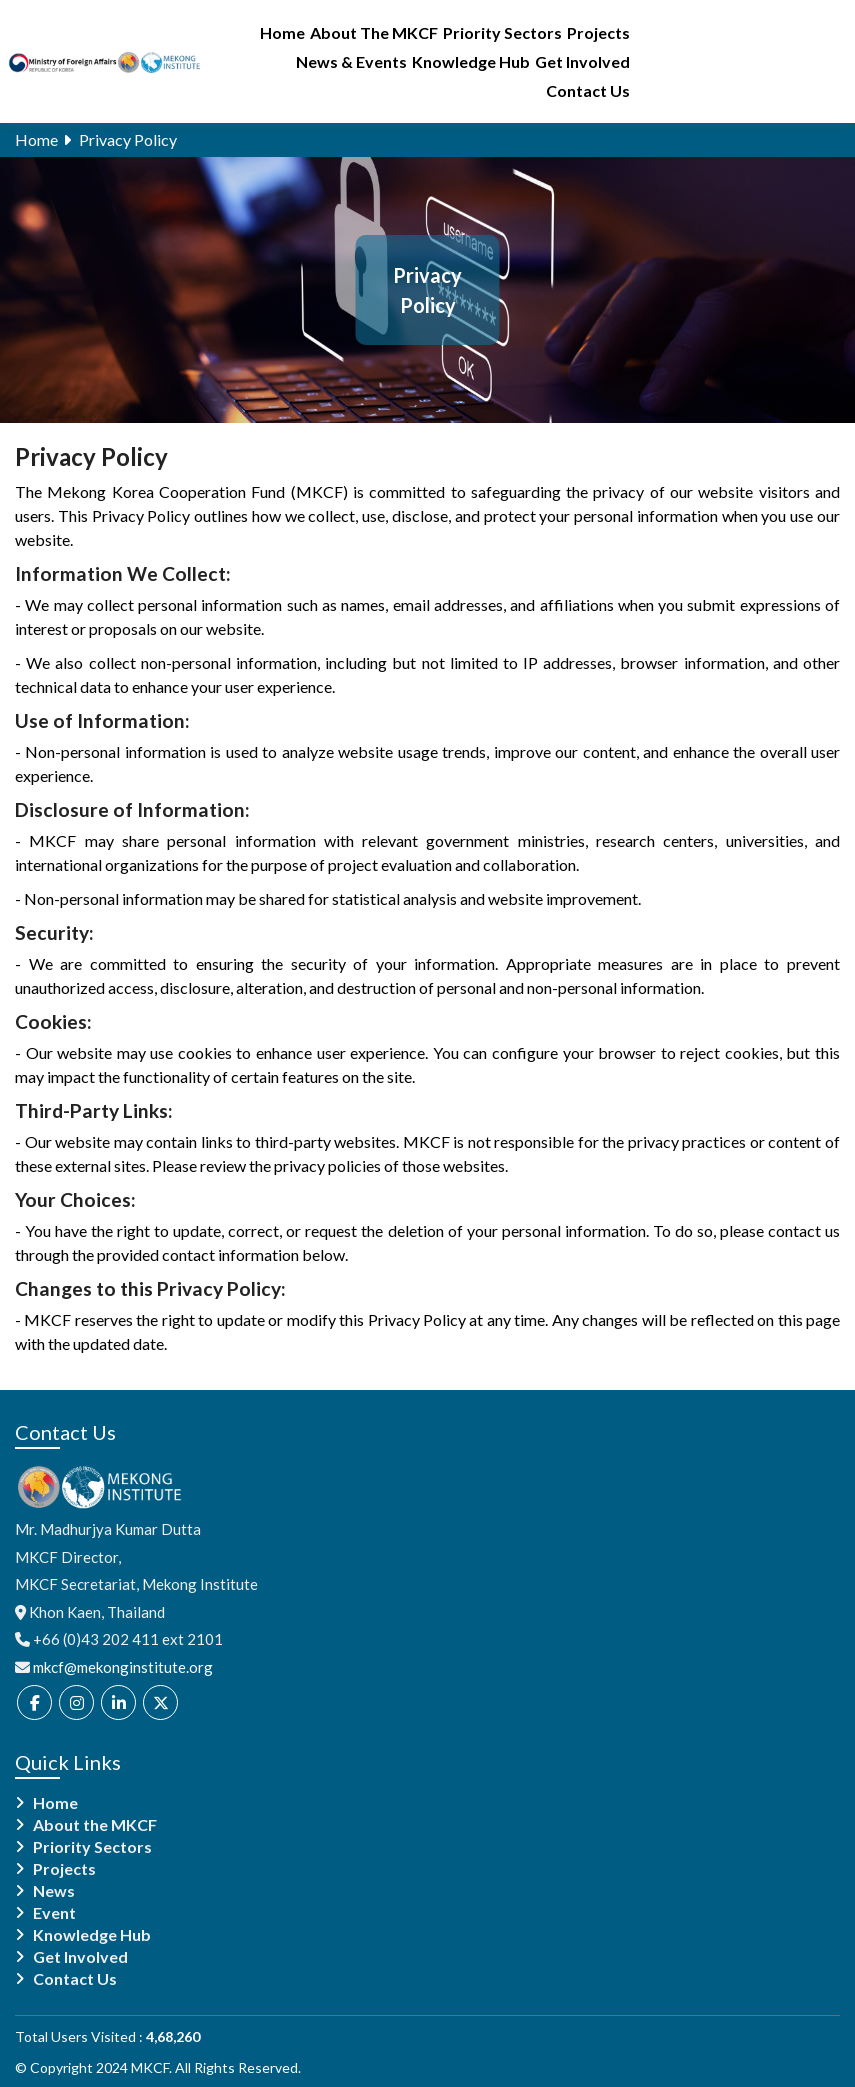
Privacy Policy (128, 139)
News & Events (351, 61)
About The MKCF (374, 32)
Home (282, 32)
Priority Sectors (502, 32)
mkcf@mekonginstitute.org (123, 1667)
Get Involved (582, 61)
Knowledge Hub (471, 61)
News (54, 1891)
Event (54, 1913)
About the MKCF (95, 1825)
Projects (598, 32)
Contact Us (588, 90)
